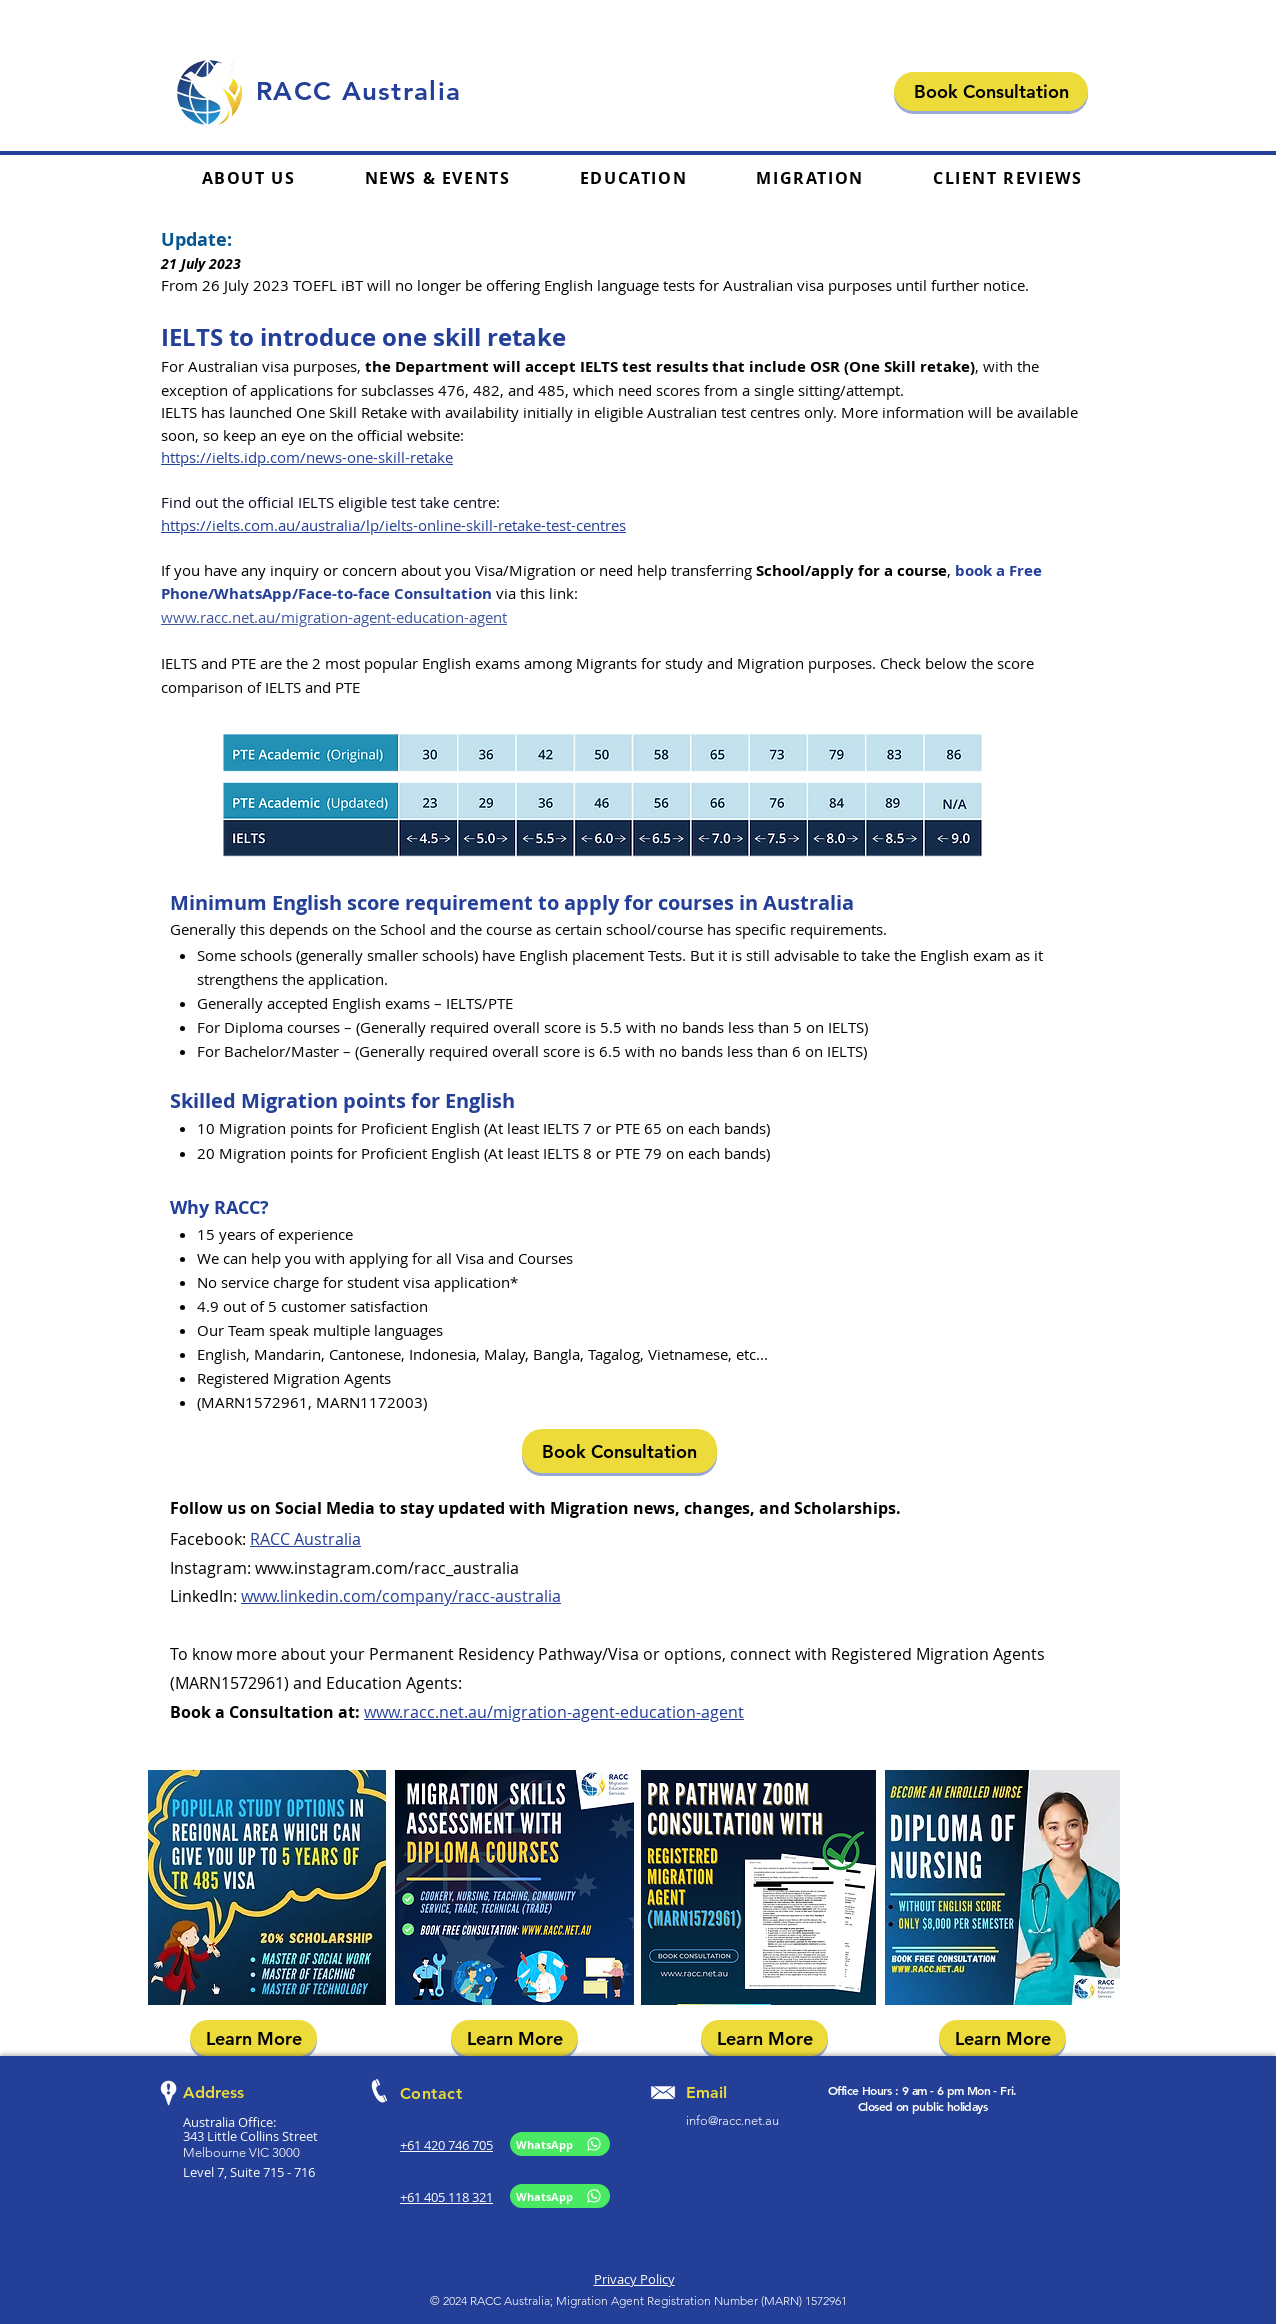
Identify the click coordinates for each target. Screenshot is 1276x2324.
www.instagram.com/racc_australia (387, 1568)
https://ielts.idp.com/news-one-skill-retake (307, 457)
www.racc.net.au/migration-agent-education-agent (334, 617)
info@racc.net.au (732, 2120)
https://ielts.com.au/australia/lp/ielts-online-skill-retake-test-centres (393, 525)
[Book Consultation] (991, 91)
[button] (633, 179)
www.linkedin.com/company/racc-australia (401, 1596)
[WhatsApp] (560, 2144)
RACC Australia (305, 1539)
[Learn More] (253, 2038)
